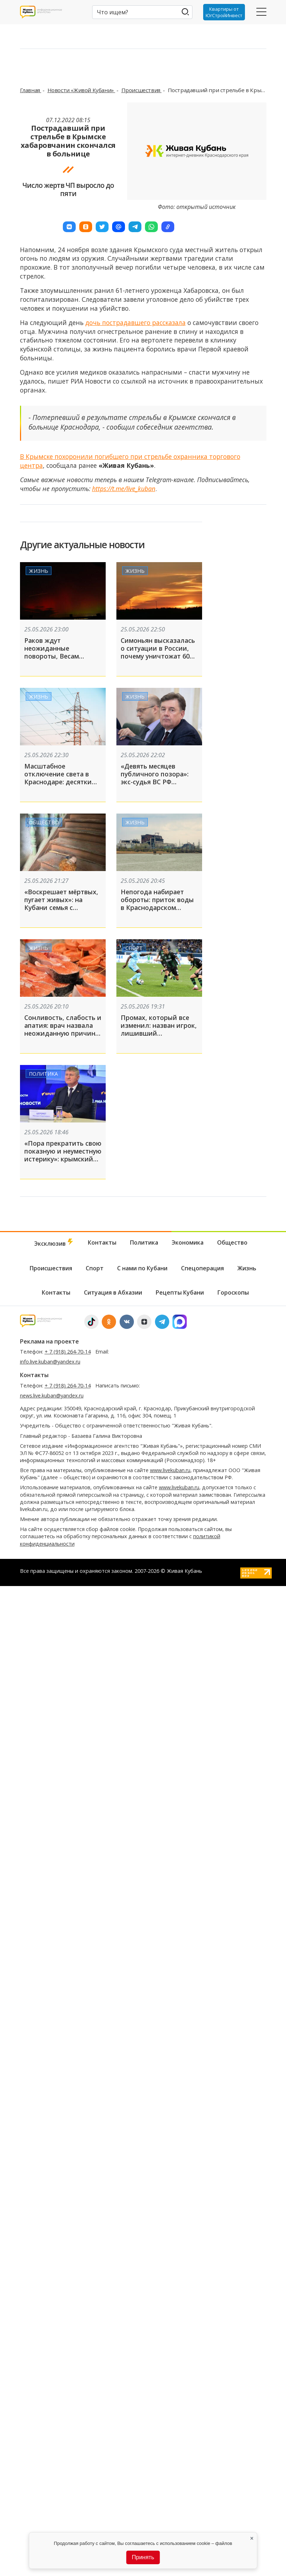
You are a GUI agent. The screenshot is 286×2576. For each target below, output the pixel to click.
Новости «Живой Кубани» (81, 90)
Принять (143, 2557)
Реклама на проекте (49, 1341)
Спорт (134, 947)
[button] (69, 226)
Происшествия (141, 90)
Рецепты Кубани (180, 1292)
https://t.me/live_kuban (123, 488)
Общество (44, 822)
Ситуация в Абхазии (113, 1292)
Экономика (188, 1242)
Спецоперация (202, 1268)
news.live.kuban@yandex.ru (52, 1395)
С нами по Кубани (142, 1268)
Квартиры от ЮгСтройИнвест (224, 12)
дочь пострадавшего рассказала (135, 322)
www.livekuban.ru (170, 1470)
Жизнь (38, 570)
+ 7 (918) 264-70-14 (68, 1351)
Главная (30, 90)
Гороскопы (233, 1292)
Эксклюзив (54, 1243)
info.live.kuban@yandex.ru (50, 1361)
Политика (43, 1073)
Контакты (102, 1242)
